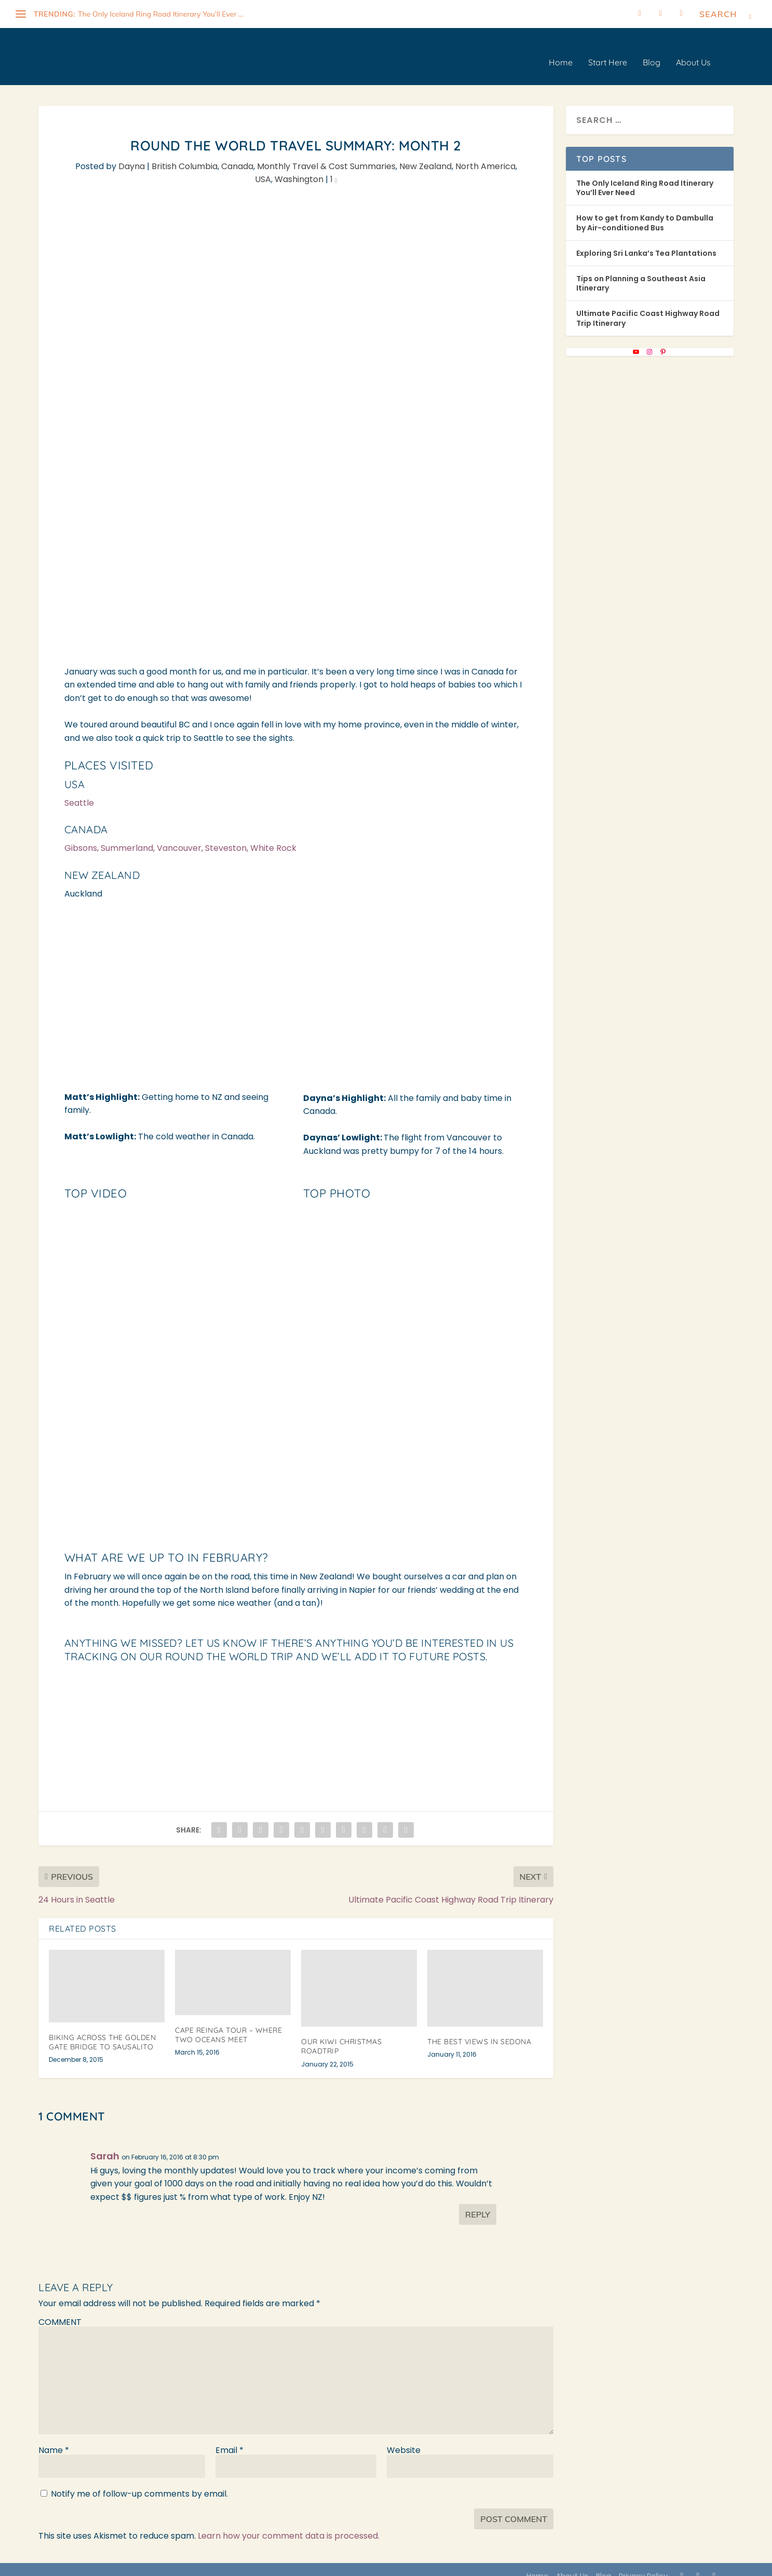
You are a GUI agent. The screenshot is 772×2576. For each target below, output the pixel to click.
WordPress (232, 2564)
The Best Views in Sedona (479, 2030)
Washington (299, 168)
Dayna (131, 155)
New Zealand (425, 155)
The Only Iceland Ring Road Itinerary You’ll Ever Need (644, 176)
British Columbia (185, 155)
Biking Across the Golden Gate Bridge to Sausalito (102, 2030)
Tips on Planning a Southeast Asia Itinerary (641, 272)
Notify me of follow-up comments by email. (139, 2482)
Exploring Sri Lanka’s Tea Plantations (646, 242)
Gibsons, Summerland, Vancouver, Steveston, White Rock (180, 837)
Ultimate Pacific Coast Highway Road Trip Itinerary (648, 306)
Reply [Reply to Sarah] (477, 2203)
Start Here (607, 51)
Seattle (79, 791)
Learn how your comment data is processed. (289, 2524)
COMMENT (60, 2311)
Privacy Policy (643, 2564)
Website (404, 2439)
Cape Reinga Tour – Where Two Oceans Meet (228, 2023)
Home (561, 51)
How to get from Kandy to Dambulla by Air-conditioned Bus (644, 211)
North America (485, 155)
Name (53, 2439)
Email (229, 2439)
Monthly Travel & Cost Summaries (326, 155)
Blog (651, 51)
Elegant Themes (131, 2564)
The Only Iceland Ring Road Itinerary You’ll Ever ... (160, 14)
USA (263, 168)
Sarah (104, 2144)
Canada (237, 155)
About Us (693, 51)
